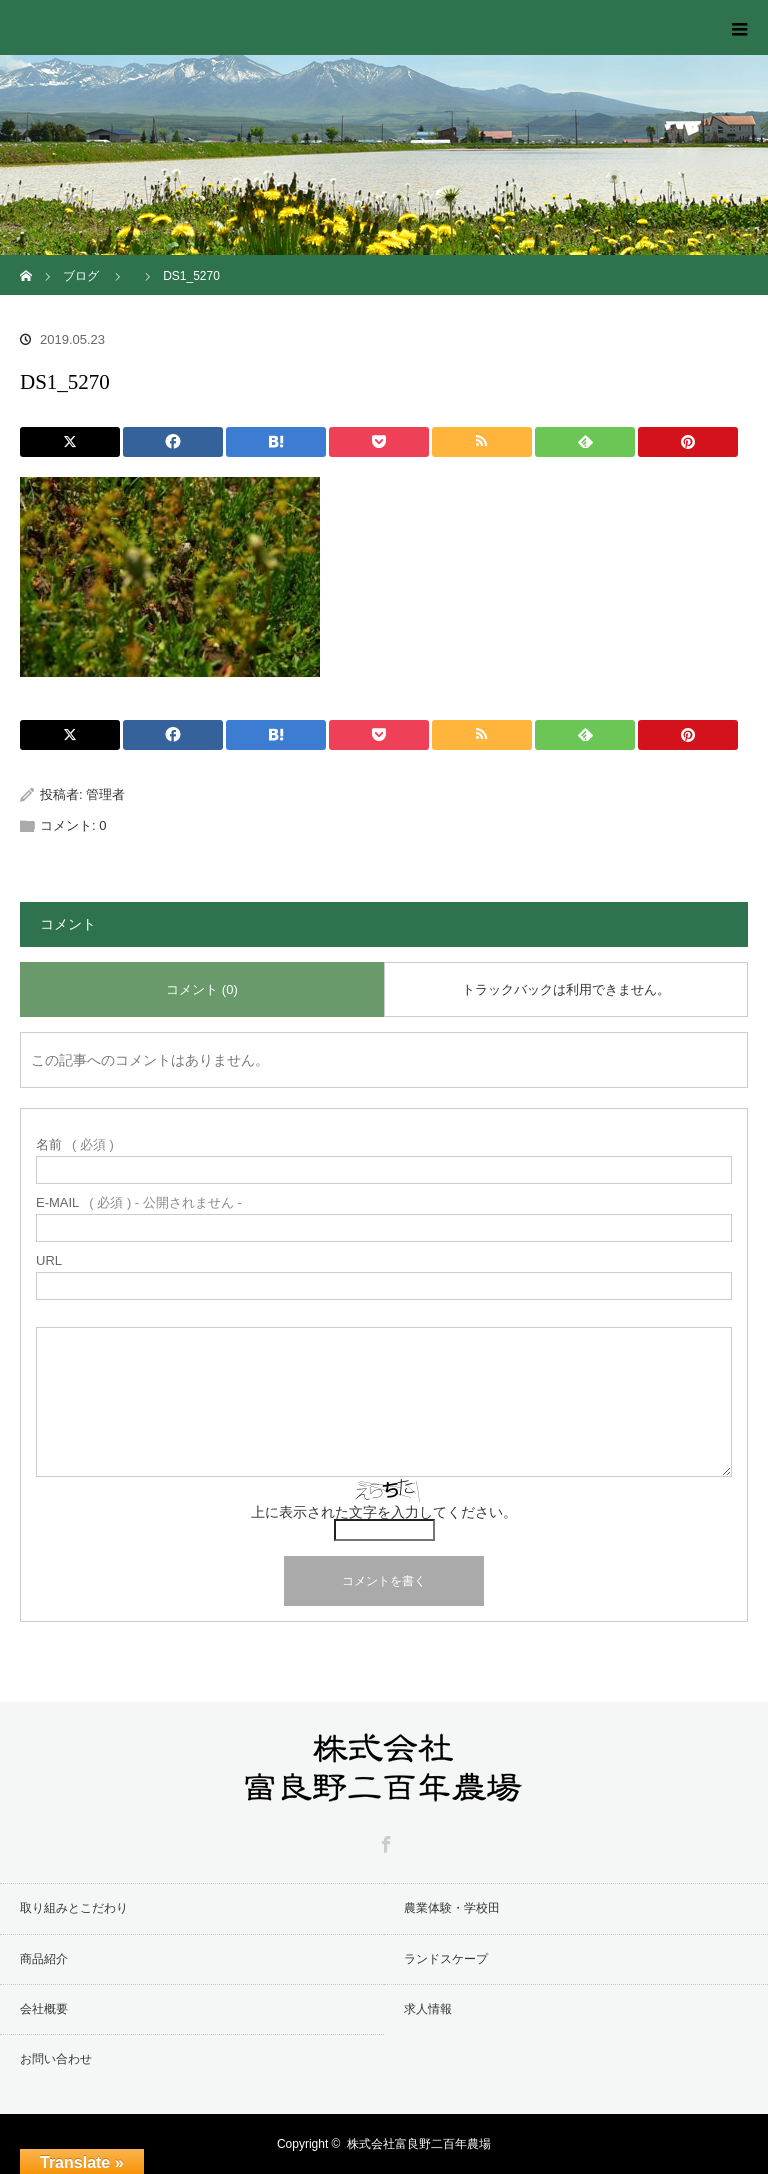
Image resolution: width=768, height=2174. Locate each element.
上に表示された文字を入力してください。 (384, 1512)
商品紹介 (44, 1959)
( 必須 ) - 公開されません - (139, 1202)
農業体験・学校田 (452, 1908)
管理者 (105, 794)
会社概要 (44, 2009)
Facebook (384, 1841)
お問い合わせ (56, 2059)
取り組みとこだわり (74, 1908)
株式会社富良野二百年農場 (419, 2144)
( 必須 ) (75, 1144)
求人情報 (428, 2009)
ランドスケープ (446, 1959)
